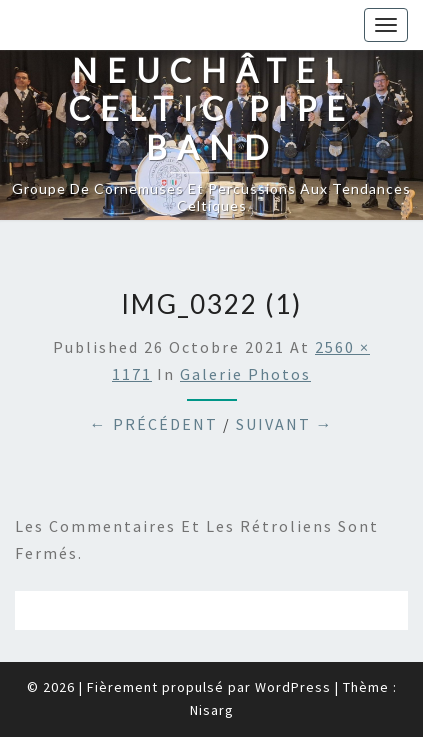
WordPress (293, 687)
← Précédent (154, 424)
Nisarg (212, 710)
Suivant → (285, 424)
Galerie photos (245, 374)
